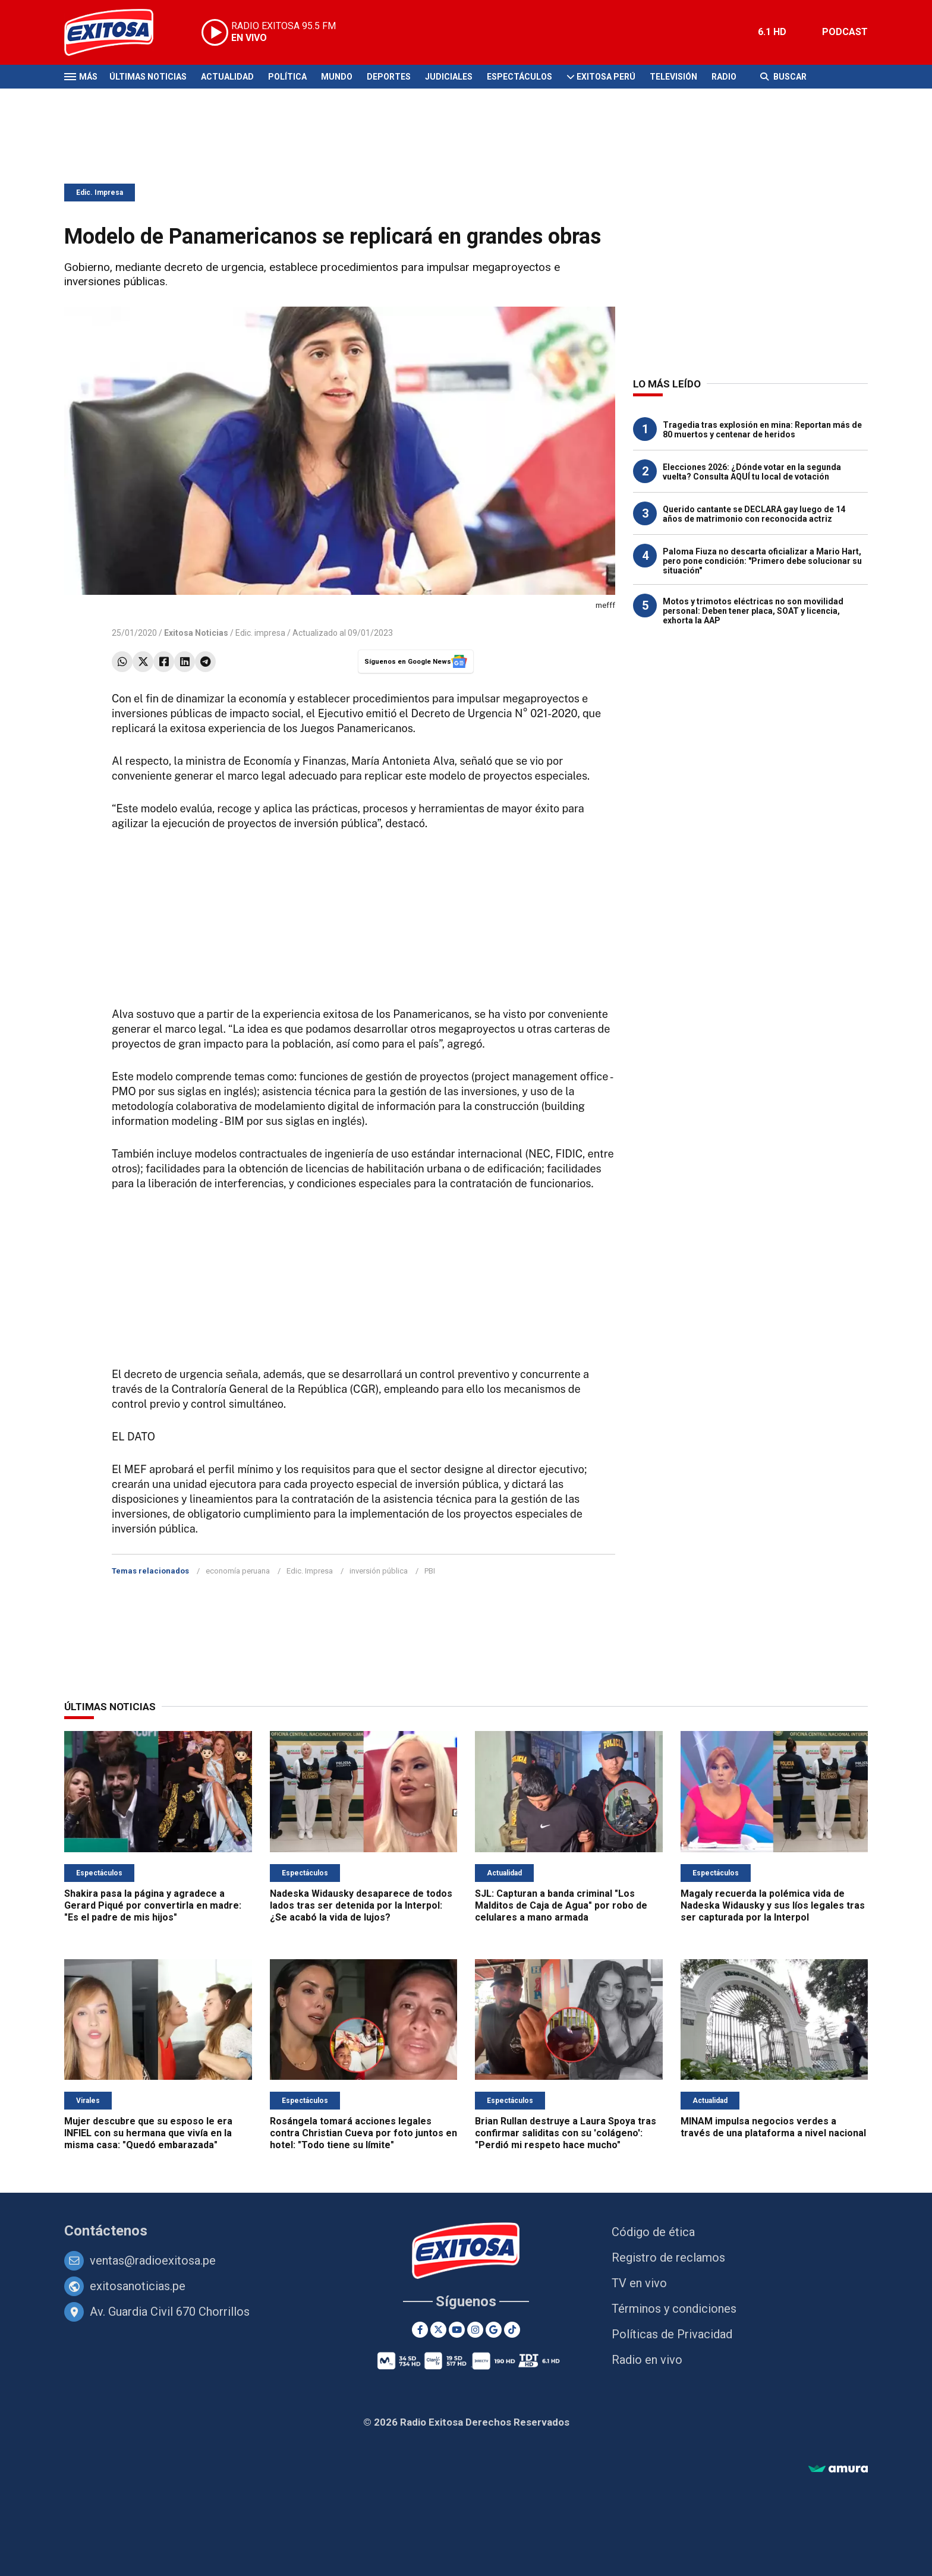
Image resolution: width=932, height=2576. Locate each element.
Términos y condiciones (674, 2308)
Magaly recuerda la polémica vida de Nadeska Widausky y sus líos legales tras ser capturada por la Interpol (773, 1905)
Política (287, 76)
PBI (429, 1570)
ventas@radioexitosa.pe (153, 2260)
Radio (723, 76)
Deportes (389, 76)
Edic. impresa (260, 633)
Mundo (336, 76)
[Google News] (494, 2330)
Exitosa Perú (606, 76)
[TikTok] (512, 2330)
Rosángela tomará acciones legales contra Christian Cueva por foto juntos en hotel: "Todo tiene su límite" (363, 2133)
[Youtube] (457, 2330)
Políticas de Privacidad (672, 2334)
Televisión (673, 76)
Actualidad (227, 76)
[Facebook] (420, 2330)
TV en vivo (639, 2283)
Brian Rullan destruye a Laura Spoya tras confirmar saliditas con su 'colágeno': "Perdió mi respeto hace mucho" (565, 2133)
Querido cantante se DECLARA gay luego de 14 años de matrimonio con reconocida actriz (754, 514)
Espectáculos (519, 76)
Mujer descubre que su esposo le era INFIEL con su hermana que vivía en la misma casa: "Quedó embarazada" (148, 2133)
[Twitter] (438, 2330)
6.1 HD (772, 31)
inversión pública (379, 1570)
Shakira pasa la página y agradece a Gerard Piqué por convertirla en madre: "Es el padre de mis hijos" (152, 1905)
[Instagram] (475, 2330)
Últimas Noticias (148, 76)
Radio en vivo (647, 2360)
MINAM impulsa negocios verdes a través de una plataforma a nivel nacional (773, 2127)
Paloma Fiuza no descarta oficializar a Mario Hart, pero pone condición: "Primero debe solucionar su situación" (762, 561)
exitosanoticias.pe (137, 2286)
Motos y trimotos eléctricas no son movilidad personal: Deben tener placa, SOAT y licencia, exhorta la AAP (753, 611)
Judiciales (449, 76)
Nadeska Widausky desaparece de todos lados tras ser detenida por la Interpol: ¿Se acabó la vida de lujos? (361, 1905)
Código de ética (653, 2232)
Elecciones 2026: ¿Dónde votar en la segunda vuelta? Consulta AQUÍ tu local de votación (752, 471)
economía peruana (238, 1570)
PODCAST (845, 31)
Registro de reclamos (668, 2257)
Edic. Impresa (99, 192)
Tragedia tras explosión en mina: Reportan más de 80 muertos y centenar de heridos (762, 429)
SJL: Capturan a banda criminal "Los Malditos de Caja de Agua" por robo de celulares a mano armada (561, 1905)
